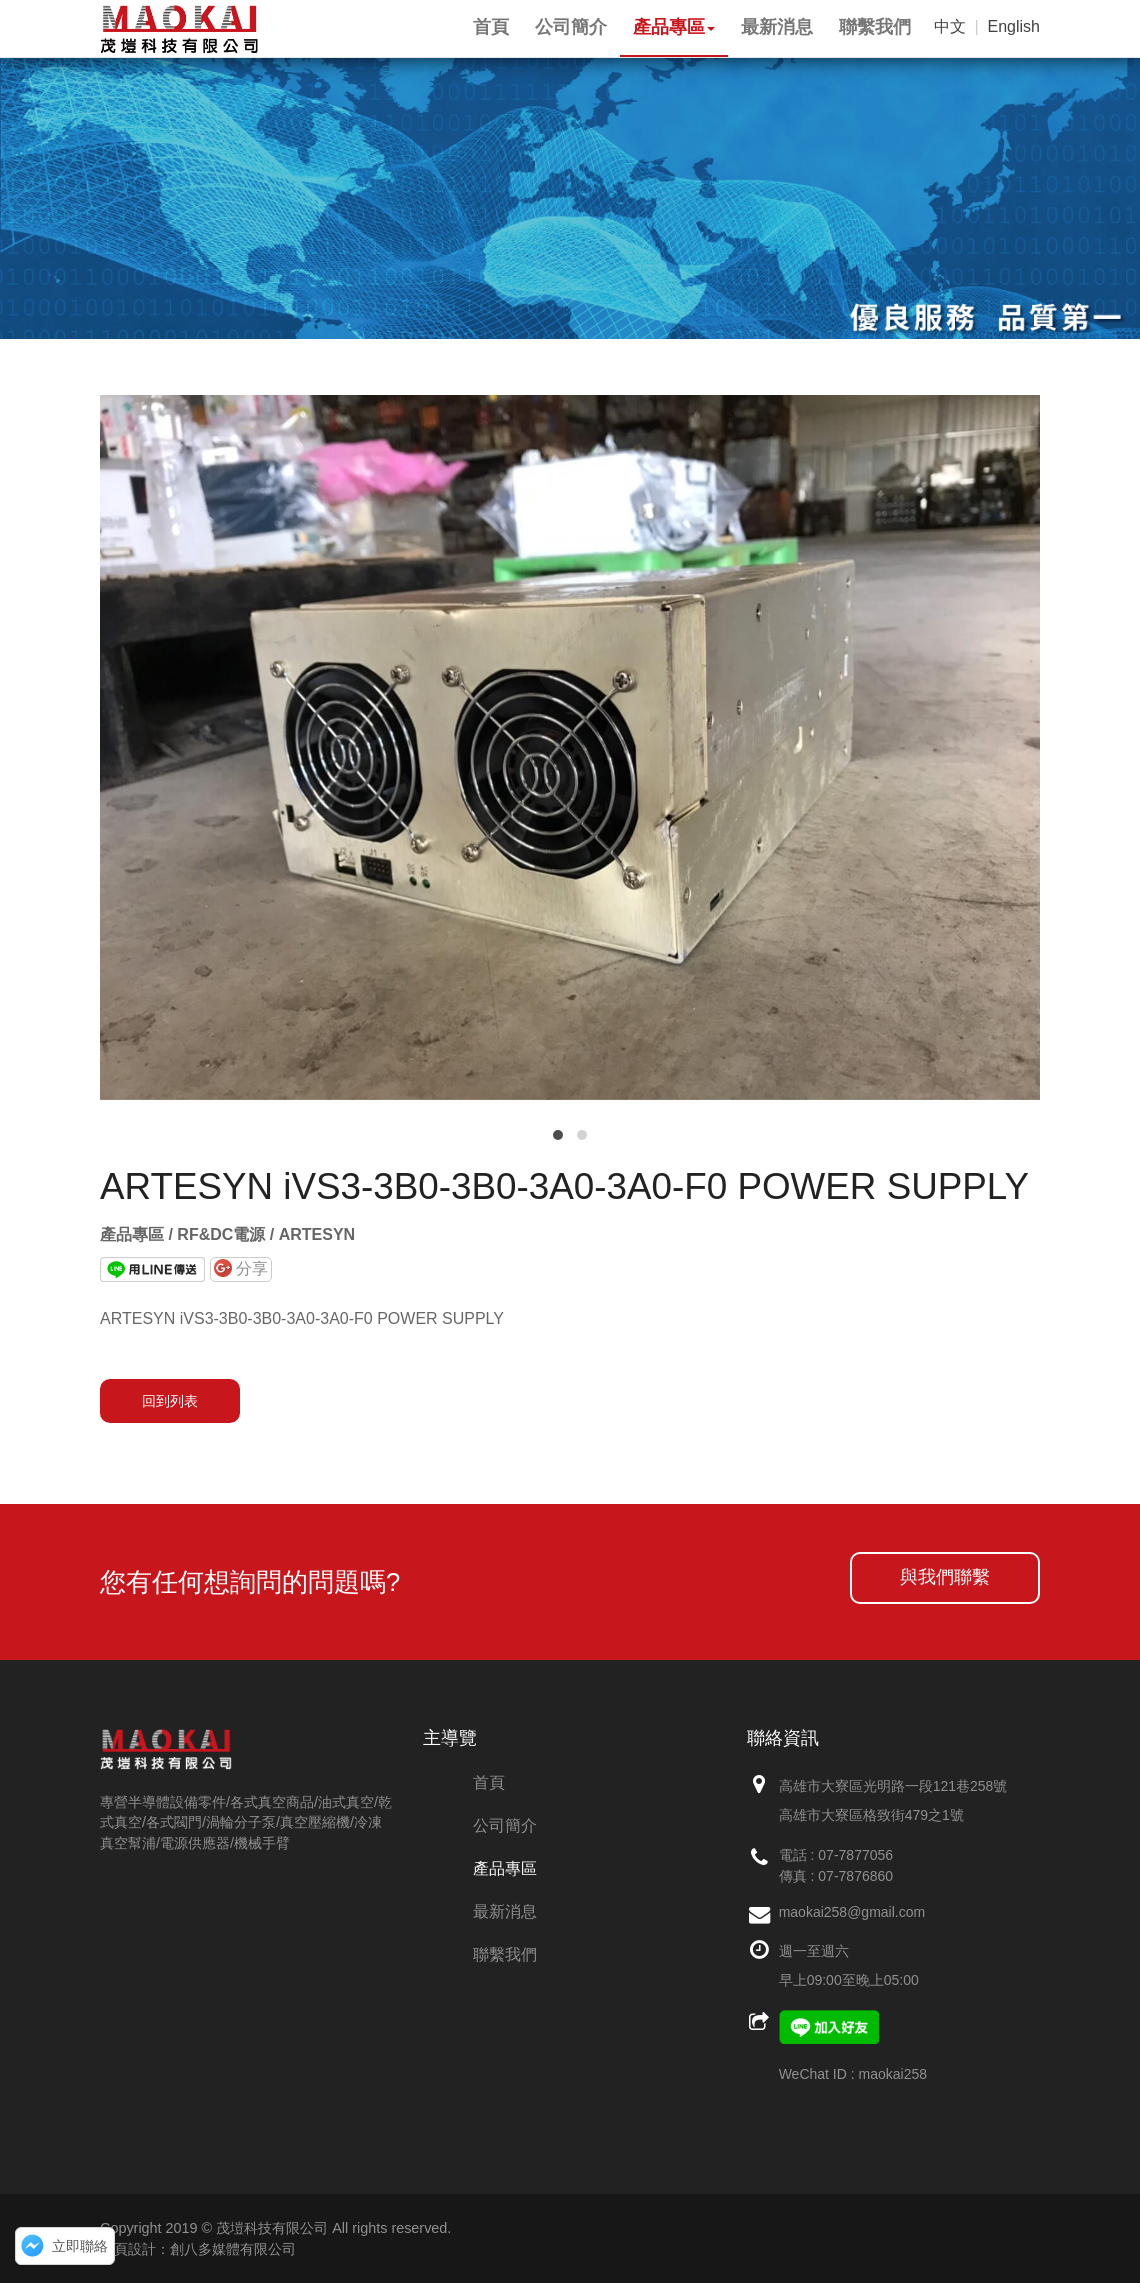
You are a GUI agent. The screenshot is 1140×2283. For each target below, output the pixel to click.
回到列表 (170, 1401)
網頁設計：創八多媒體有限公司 (198, 2249)
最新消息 (505, 1911)
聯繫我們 (505, 1954)
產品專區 (505, 1868)
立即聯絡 (80, 2246)
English (1014, 26)
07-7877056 (855, 1855)
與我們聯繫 (945, 1577)
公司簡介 (505, 1825)
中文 (950, 26)
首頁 (489, 1782)
